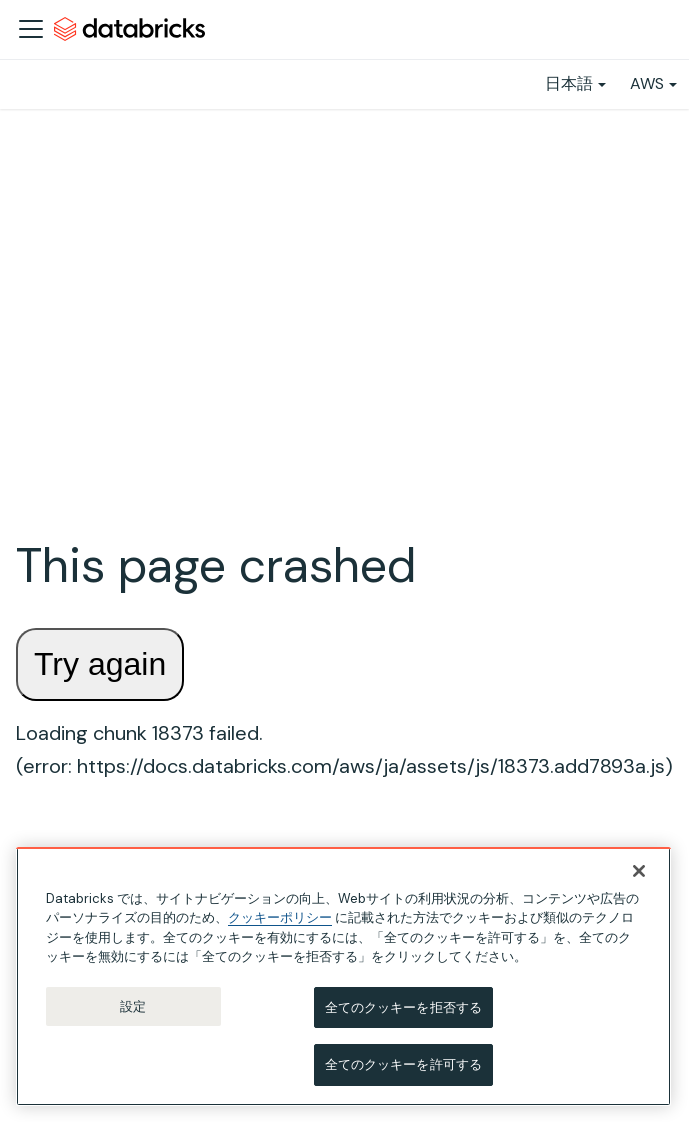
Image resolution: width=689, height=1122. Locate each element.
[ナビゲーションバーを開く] (31, 29)
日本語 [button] (569, 83)
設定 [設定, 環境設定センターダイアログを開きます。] (133, 1008)
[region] (343, 978)
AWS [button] (647, 83)
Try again (100, 664)
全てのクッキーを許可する (404, 1066)
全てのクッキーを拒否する (404, 1009)
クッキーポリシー (280, 919)
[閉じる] (639, 873)
